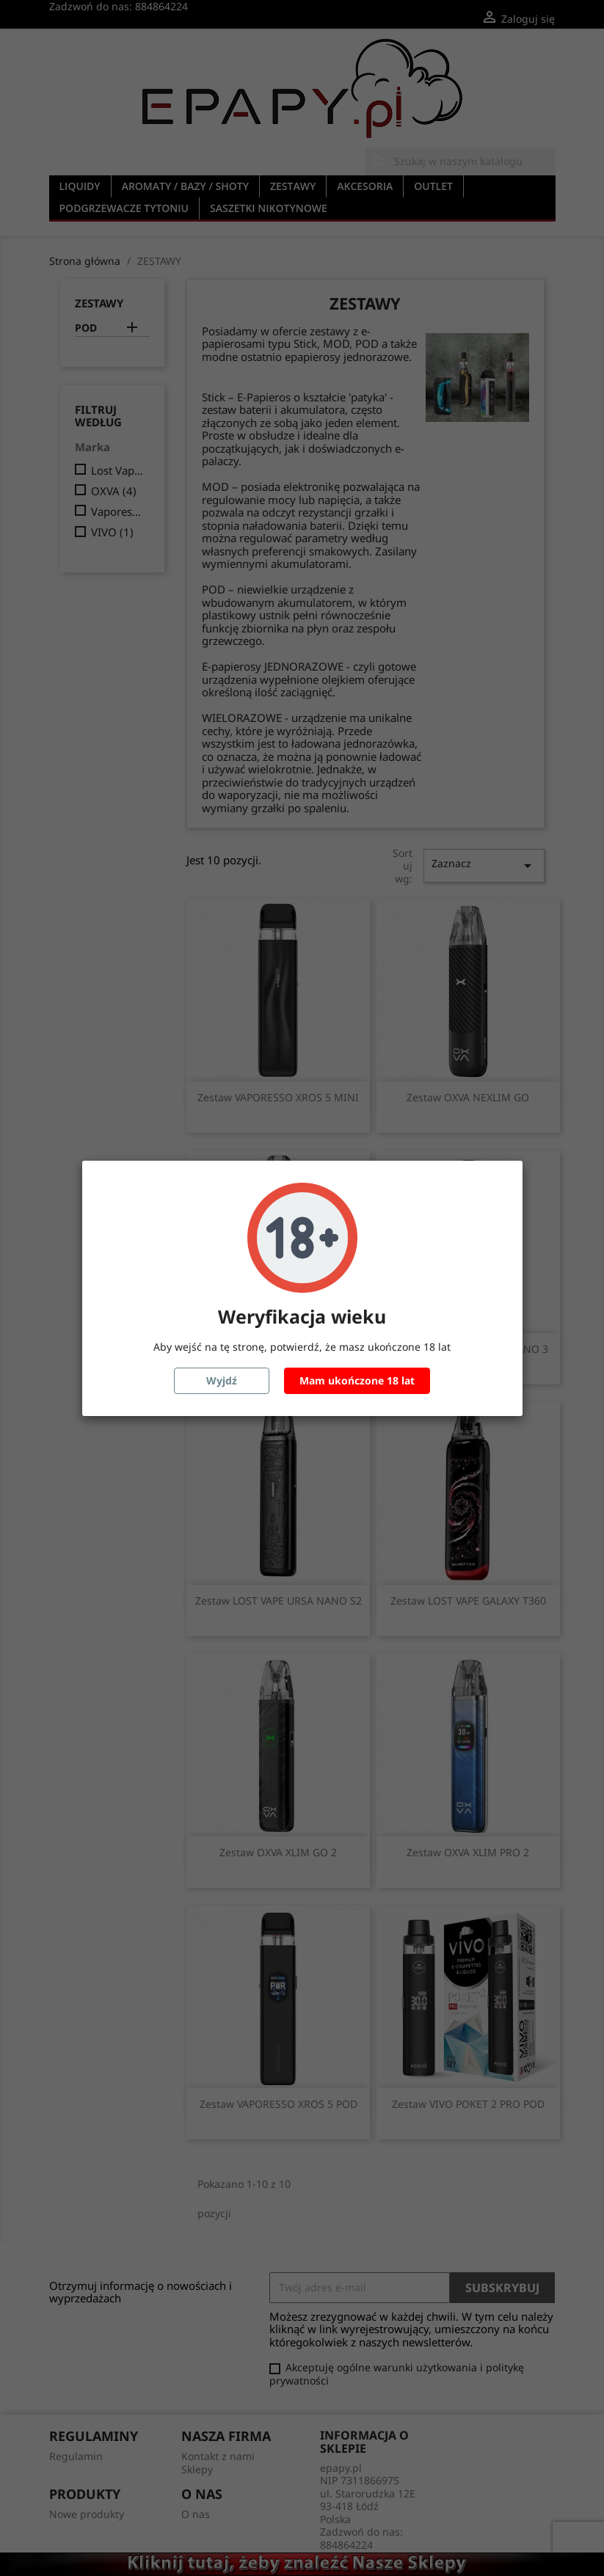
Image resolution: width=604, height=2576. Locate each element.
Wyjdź (221, 1380)
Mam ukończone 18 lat (357, 1380)
